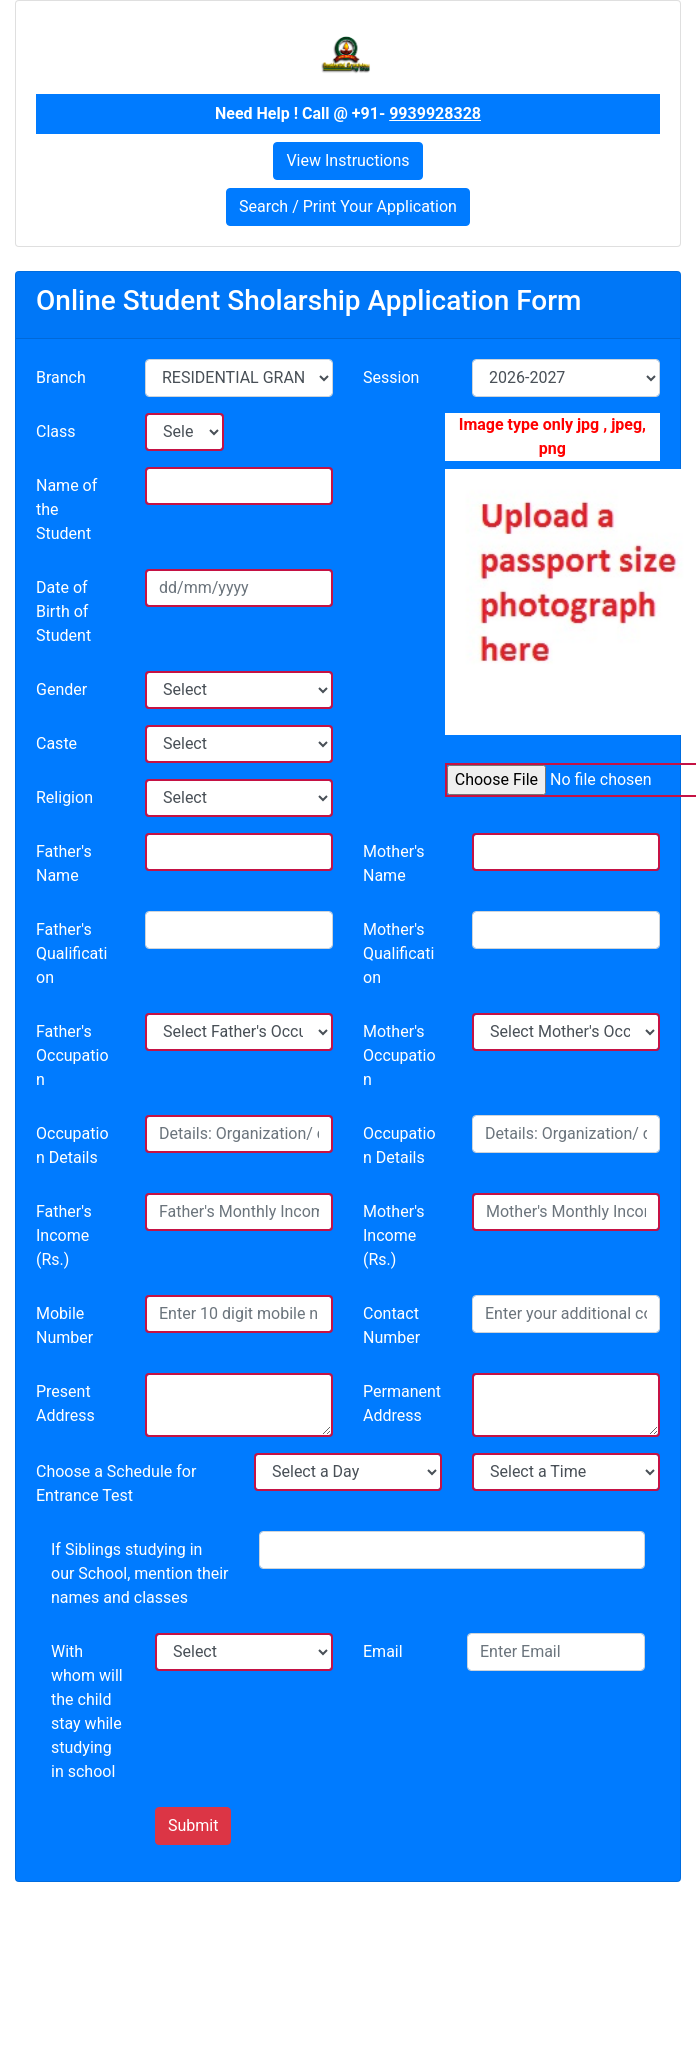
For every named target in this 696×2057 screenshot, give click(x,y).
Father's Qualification (71, 953)
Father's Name (64, 863)
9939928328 (435, 113)
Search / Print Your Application (348, 206)
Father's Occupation (72, 1055)
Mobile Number (64, 1325)
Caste (56, 743)
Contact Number (391, 1325)
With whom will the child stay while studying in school (87, 1711)
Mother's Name (394, 863)
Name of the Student (66, 509)
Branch (61, 377)
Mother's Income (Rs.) (394, 1235)
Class (56, 431)
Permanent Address (402, 1403)
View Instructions (347, 160)
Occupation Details (72, 1145)
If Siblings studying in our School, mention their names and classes (140, 1573)
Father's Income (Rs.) (64, 1235)
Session (391, 377)
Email (383, 1651)
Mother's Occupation (399, 1055)
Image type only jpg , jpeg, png (552, 436)
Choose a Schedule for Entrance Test (116, 1483)
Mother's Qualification (398, 953)
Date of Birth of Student (63, 611)
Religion (64, 797)
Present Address (65, 1403)
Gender (61, 689)
